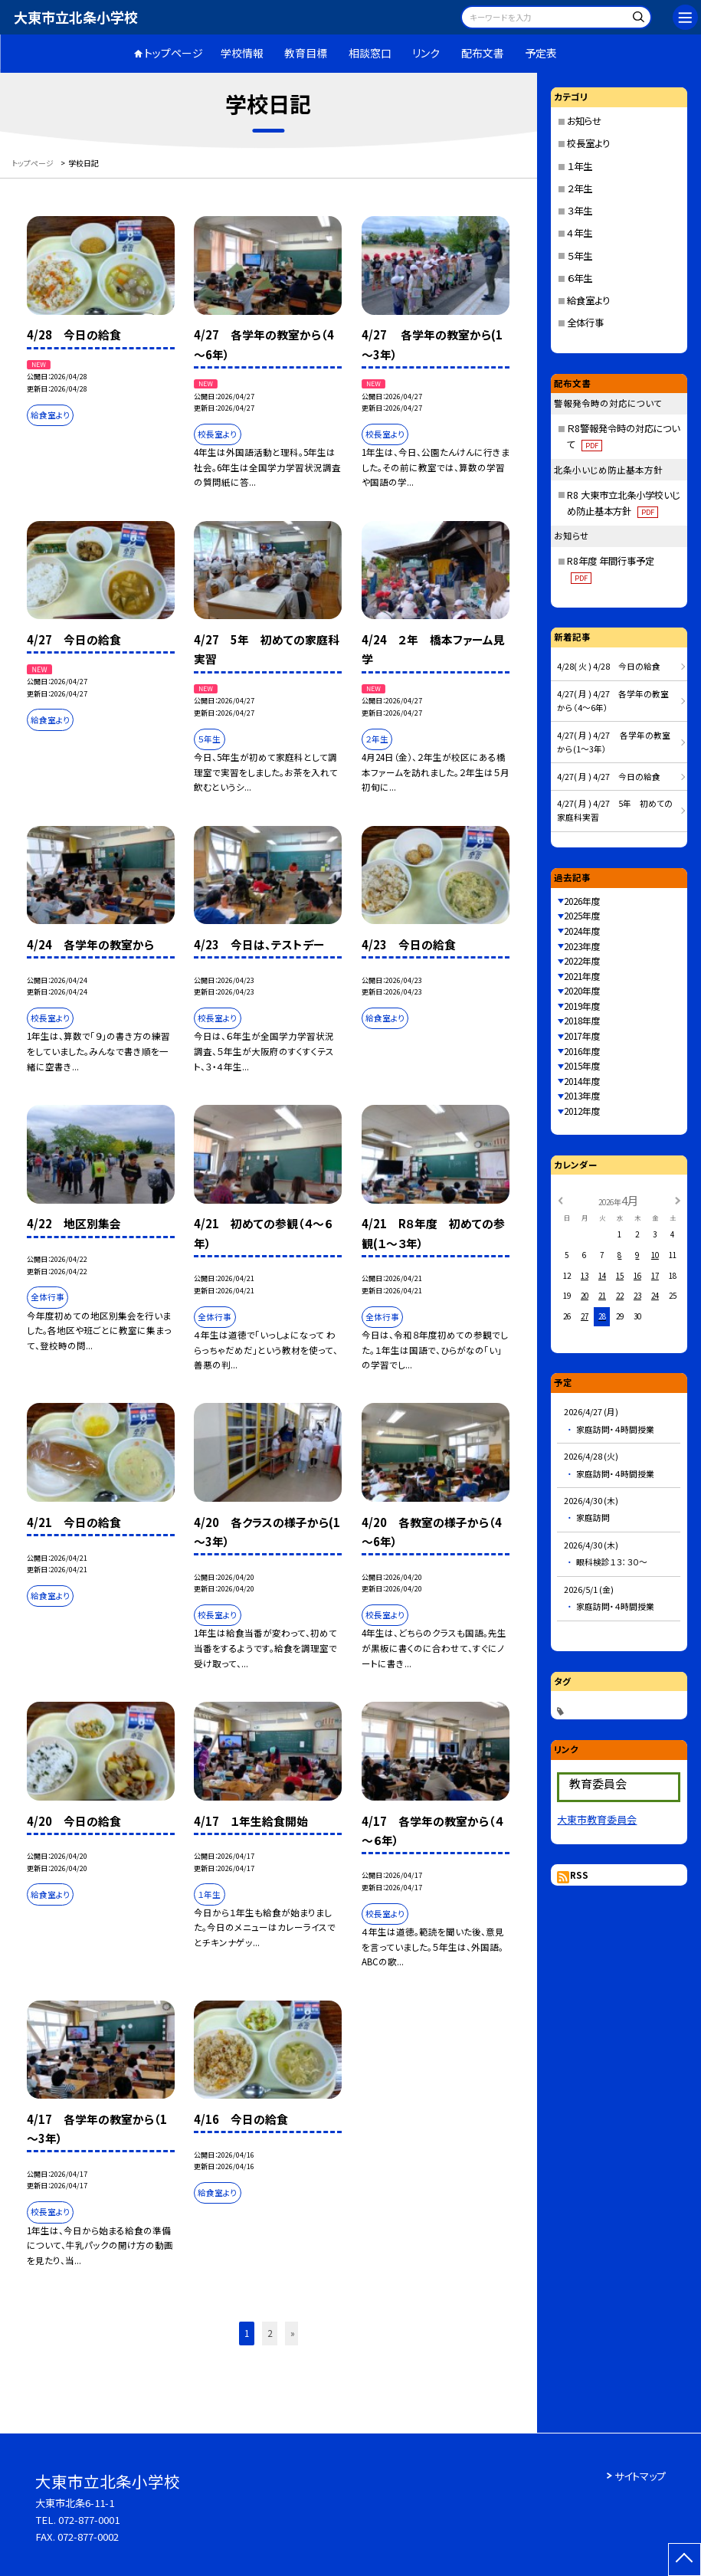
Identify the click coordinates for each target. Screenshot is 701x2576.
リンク (426, 53)
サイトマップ (640, 2476)
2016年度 (582, 1051)
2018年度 (582, 1020)
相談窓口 (370, 53)
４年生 (579, 233)
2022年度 (582, 961)
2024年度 (582, 931)
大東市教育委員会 (597, 1819)
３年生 (579, 211)
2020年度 (582, 991)
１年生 (579, 166)
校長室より (588, 143)
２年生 (579, 188)
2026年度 (582, 901)
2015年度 (582, 1066)
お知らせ (584, 121)
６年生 (579, 278)
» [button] (292, 2333)
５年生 (579, 256)
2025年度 (582, 915)
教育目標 (305, 53)
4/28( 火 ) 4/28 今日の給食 (608, 666)
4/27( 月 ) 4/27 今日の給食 (608, 776)
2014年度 (582, 1081)
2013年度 (582, 1096)
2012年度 (582, 1111)
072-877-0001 (89, 2519)
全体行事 (585, 322)
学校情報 (242, 53)
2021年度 (582, 976)
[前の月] (560, 1200)
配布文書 (482, 53)
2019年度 (582, 1006)
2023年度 (582, 946)
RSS (579, 1875)
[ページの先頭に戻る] (684, 2559)
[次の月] (677, 1200)
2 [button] (269, 2333)
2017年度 (582, 1036)
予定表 (541, 53)
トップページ (173, 53)
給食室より (588, 300)
